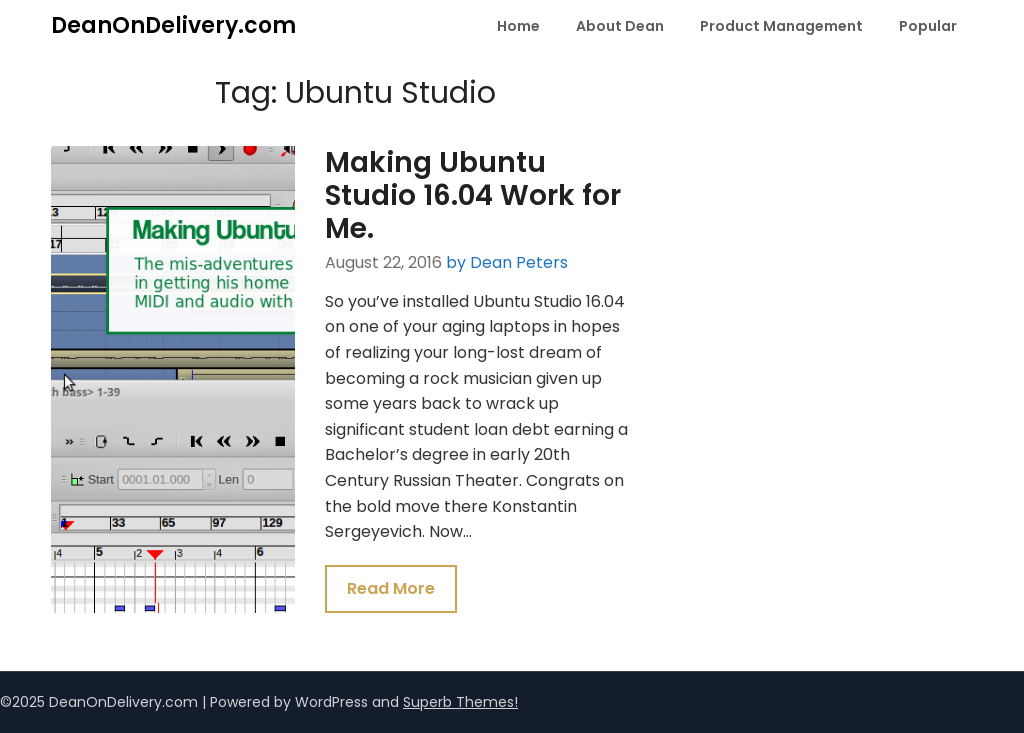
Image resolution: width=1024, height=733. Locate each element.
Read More (391, 588)
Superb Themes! (460, 702)
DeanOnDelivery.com (173, 25)
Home (518, 26)
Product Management (781, 26)
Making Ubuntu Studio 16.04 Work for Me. (473, 195)
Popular (928, 26)
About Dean (620, 26)
